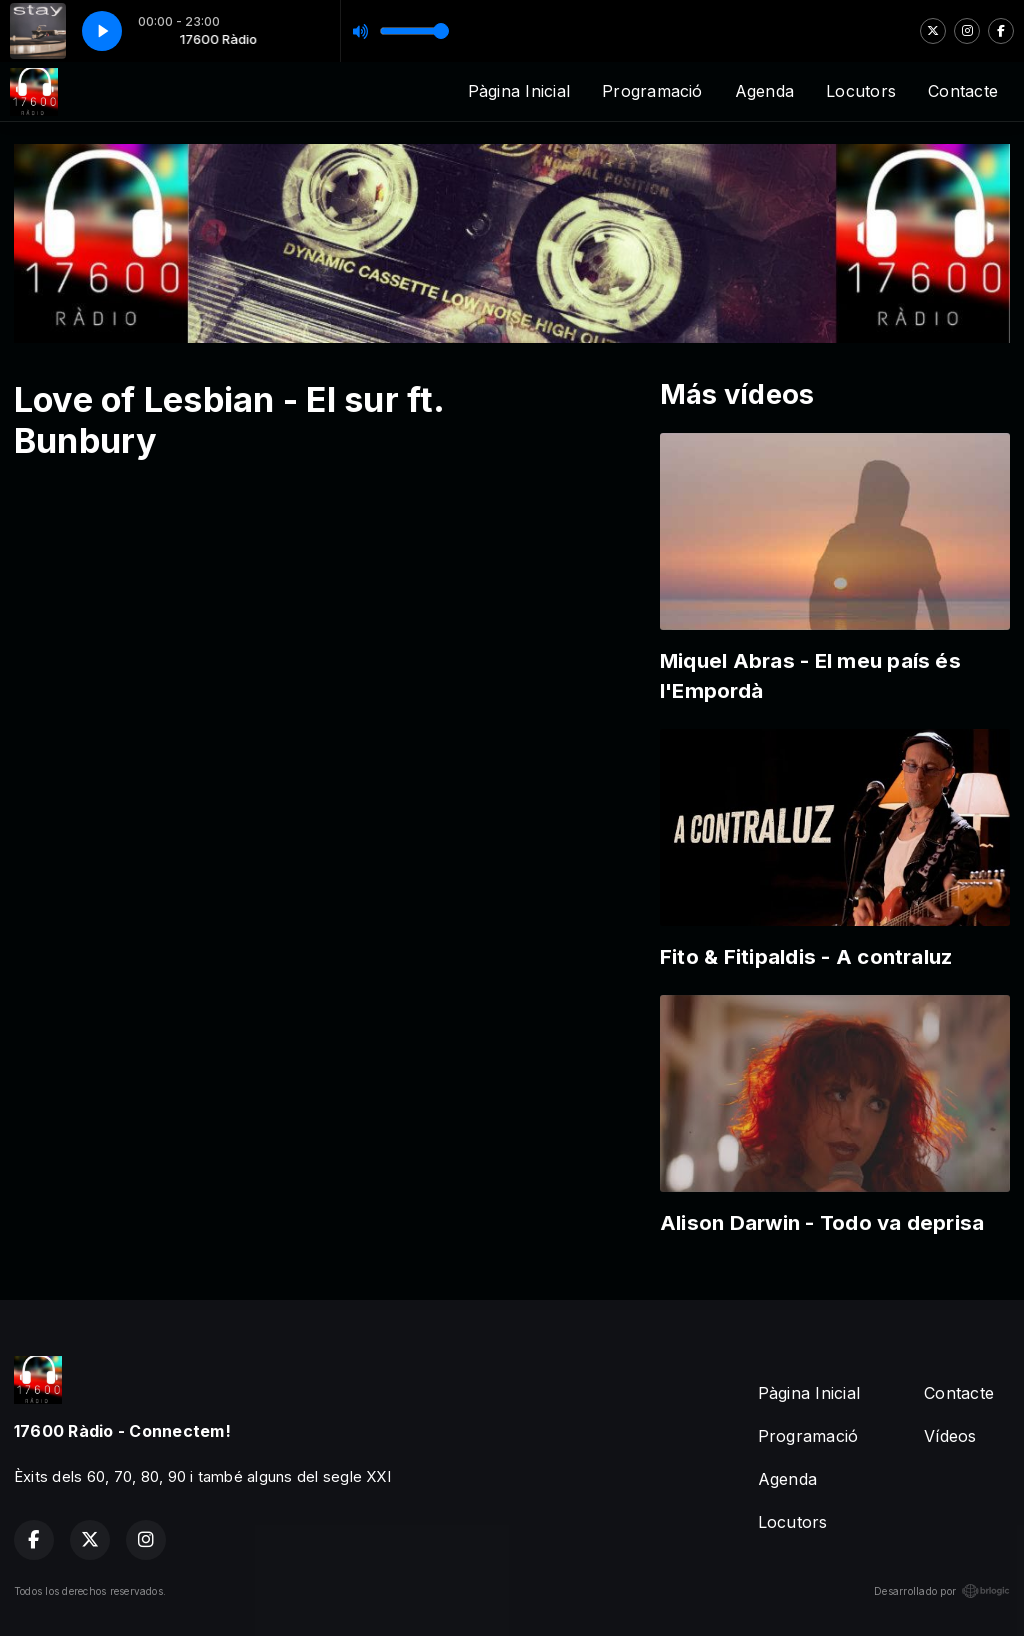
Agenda (764, 91)
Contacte (963, 91)
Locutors (861, 91)
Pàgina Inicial (519, 91)
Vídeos (950, 1436)
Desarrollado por (942, 1591)
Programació (652, 91)
